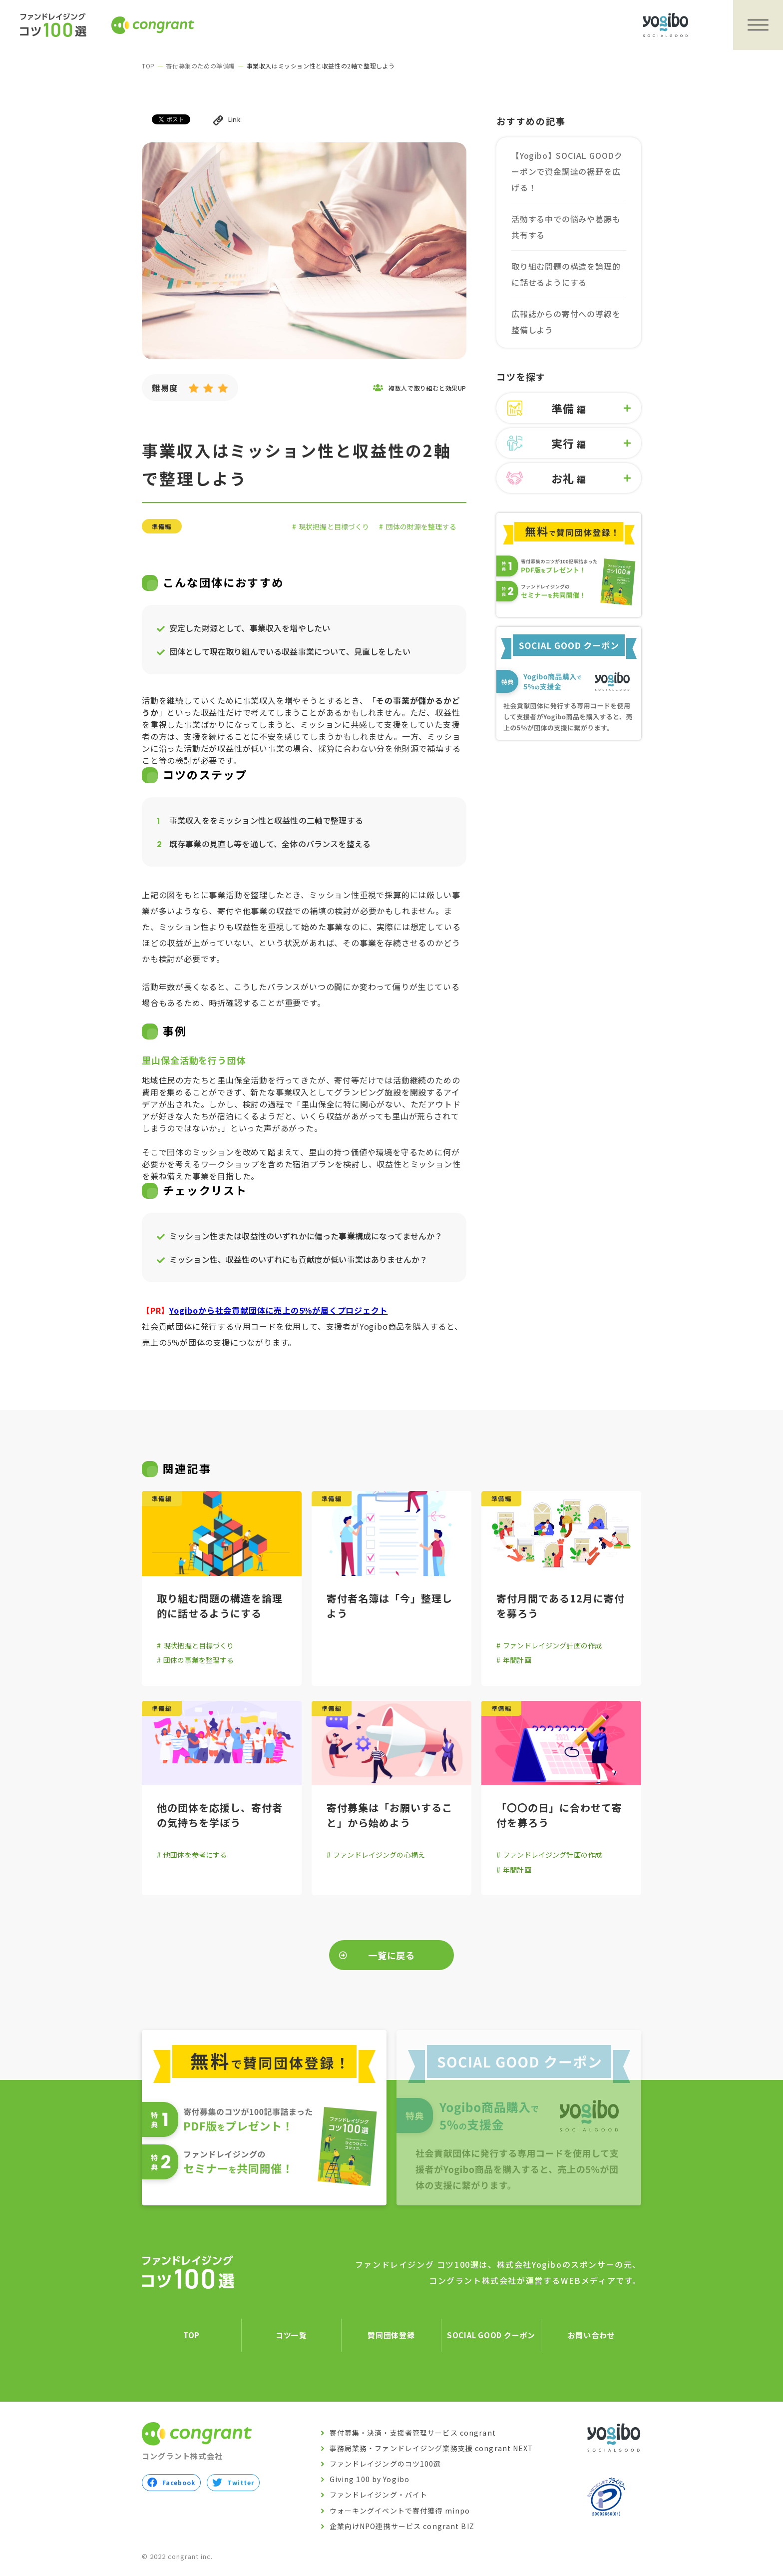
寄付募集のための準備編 (200, 65)
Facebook (171, 2483)
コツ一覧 (291, 2335)
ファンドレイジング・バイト (379, 2495)
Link (226, 119)
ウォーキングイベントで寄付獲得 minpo (400, 2511)
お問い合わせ (591, 2335)
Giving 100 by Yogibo (369, 2480)
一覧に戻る (391, 1955)
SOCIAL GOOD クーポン (491, 2335)
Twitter (233, 2483)
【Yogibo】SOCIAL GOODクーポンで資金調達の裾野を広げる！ (567, 171)
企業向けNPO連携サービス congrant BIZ (402, 2526)
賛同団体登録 (391, 2335)
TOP (148, 65)
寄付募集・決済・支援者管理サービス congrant (413, 2433)
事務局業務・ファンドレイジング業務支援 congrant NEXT (432, 2448)
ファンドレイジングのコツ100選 (385, 2464)
